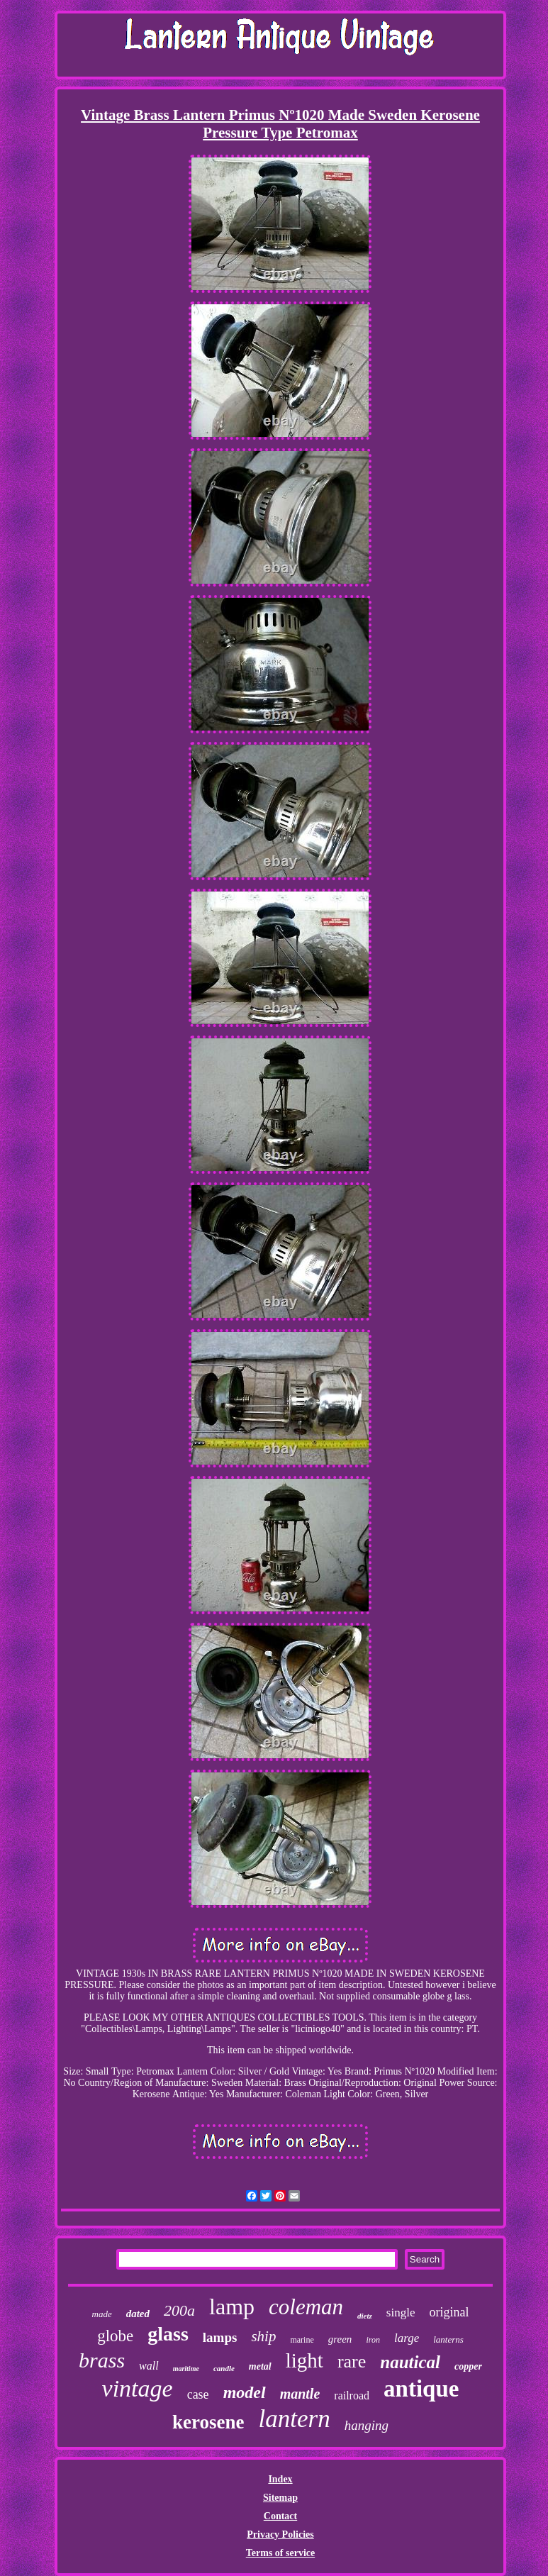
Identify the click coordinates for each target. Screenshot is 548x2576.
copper (468, 2366)
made (102, 2314)
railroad (351, 2395)
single (400, 2312)
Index (280, 2479)
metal (260, 2366)
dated (138, 2313)
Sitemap (280, 2497)
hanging (366, 2425)
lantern (294, 2419)
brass (102, 2360)
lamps (220, 2337)
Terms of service (280, 2553)
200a (179, 2310)
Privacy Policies (280, 2534)
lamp (232, 2306)
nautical (410, 2362)
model (244, 2392)
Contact (280, 2516)
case (198, 2394)
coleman (306, 2306)
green (340, 2339)
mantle (300, 2394)
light (304, 2360)
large (406, 2338)
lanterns (448, 2339)
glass (168, 2334)
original (449, 2312)
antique (421, 2389)
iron (373, 2340)
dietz (364, 2315)
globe (115, 2336)
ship (263, 2336)
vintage (137, 2388)
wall (149, 2366)
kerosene (208, 2422)
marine (301, 2340)
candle (224, 2368)
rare (351, 2361)
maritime (186, 2368)
